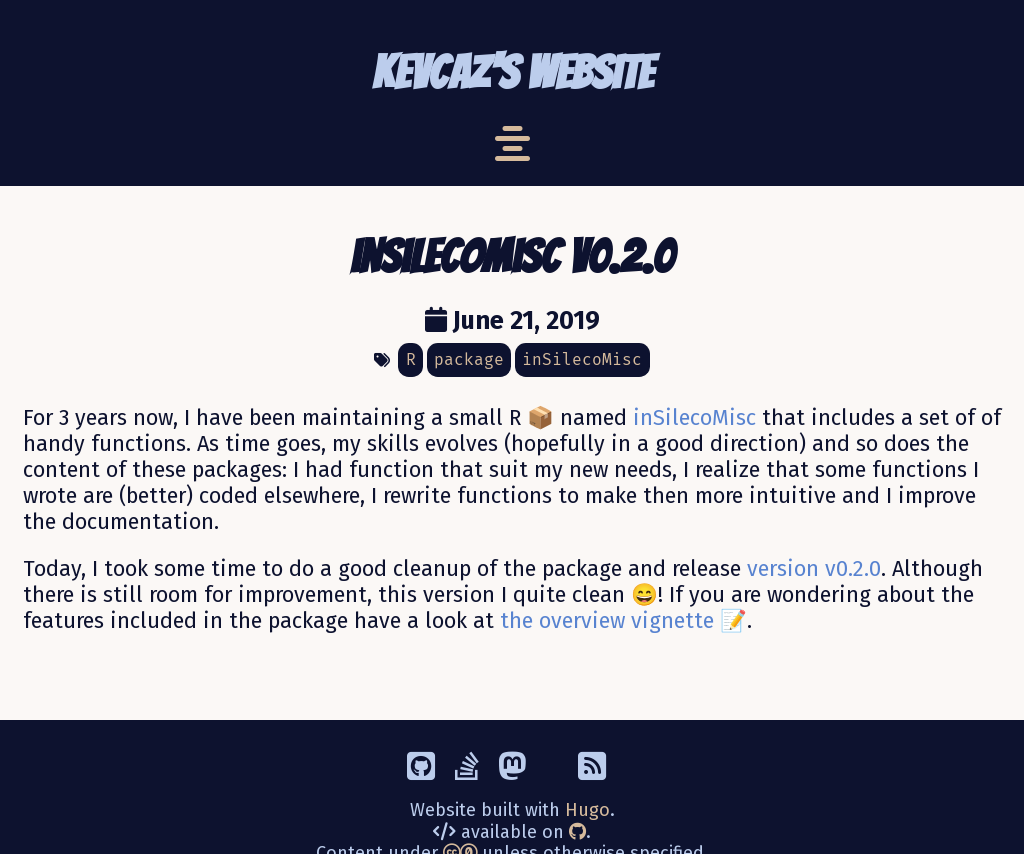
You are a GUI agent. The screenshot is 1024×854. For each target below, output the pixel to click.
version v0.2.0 (814, 569)
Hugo (587, 810)
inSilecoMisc (694, 418)
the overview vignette (607, 621)
